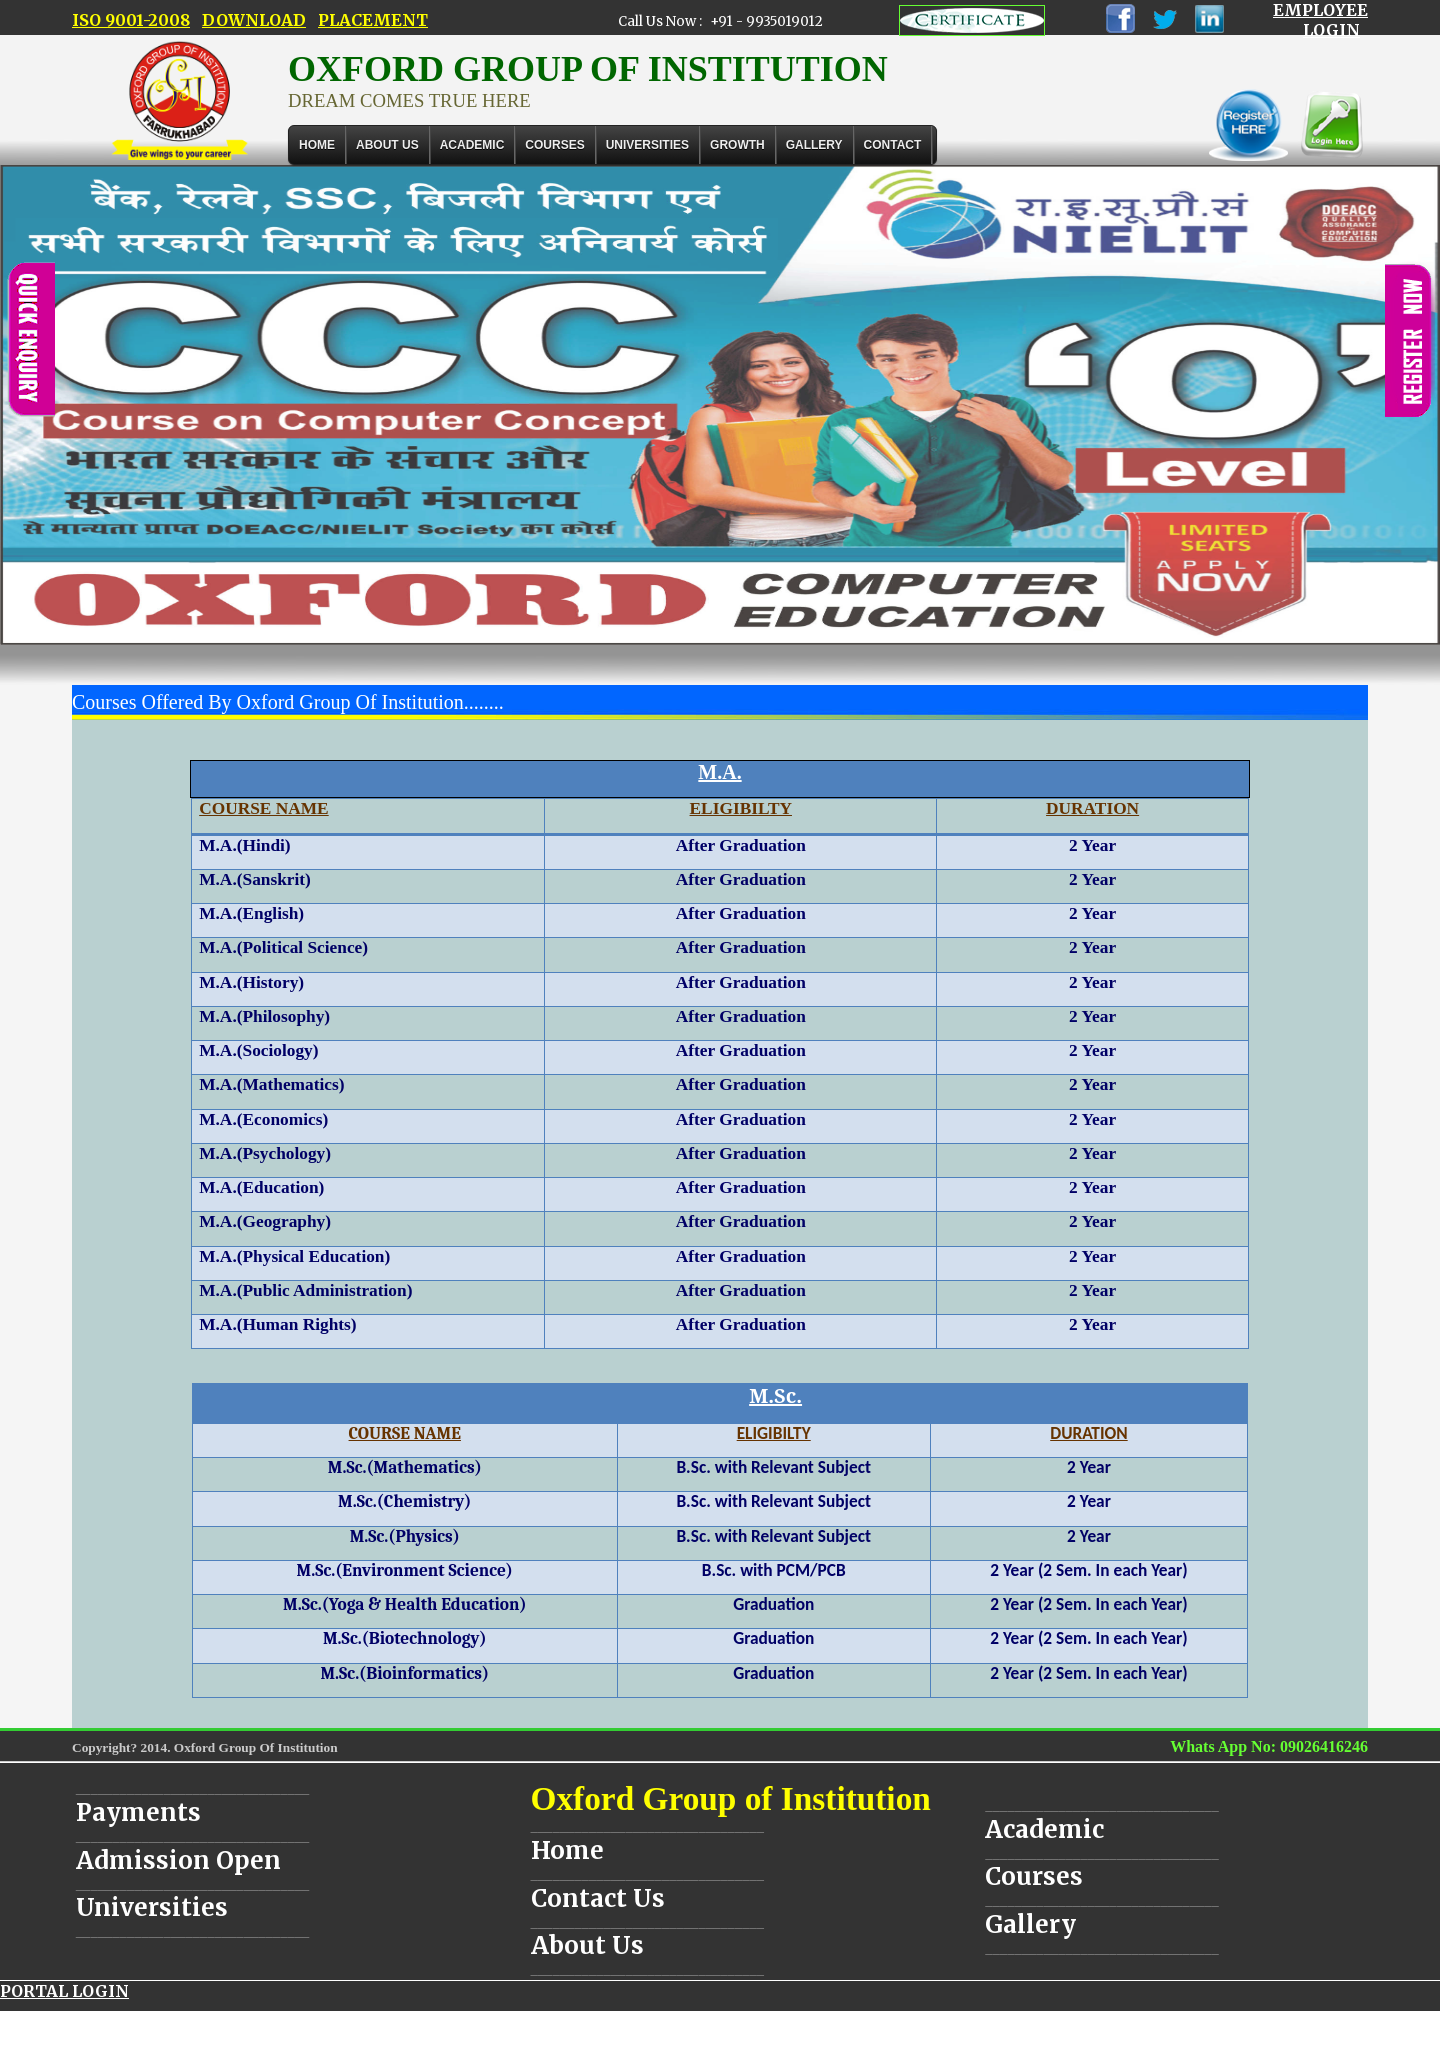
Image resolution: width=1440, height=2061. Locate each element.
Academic (1044, 1829)
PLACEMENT (373, 20)
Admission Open (178, 1860)
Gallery (814, 145)
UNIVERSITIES (647, 145)
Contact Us (598, 1898)
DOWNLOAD (254, 20)
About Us (387, 145)
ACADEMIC (472, 145)
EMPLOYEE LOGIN (1320, 20)
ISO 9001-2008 (131, 20)
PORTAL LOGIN (64, 1991)
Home (317, 145)
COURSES (554, 145)
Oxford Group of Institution (731, 1798)
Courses (1034, 1876)
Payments (138, 1812)
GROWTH (737, 145)
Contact (893, 145)
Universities (152, 1907)
